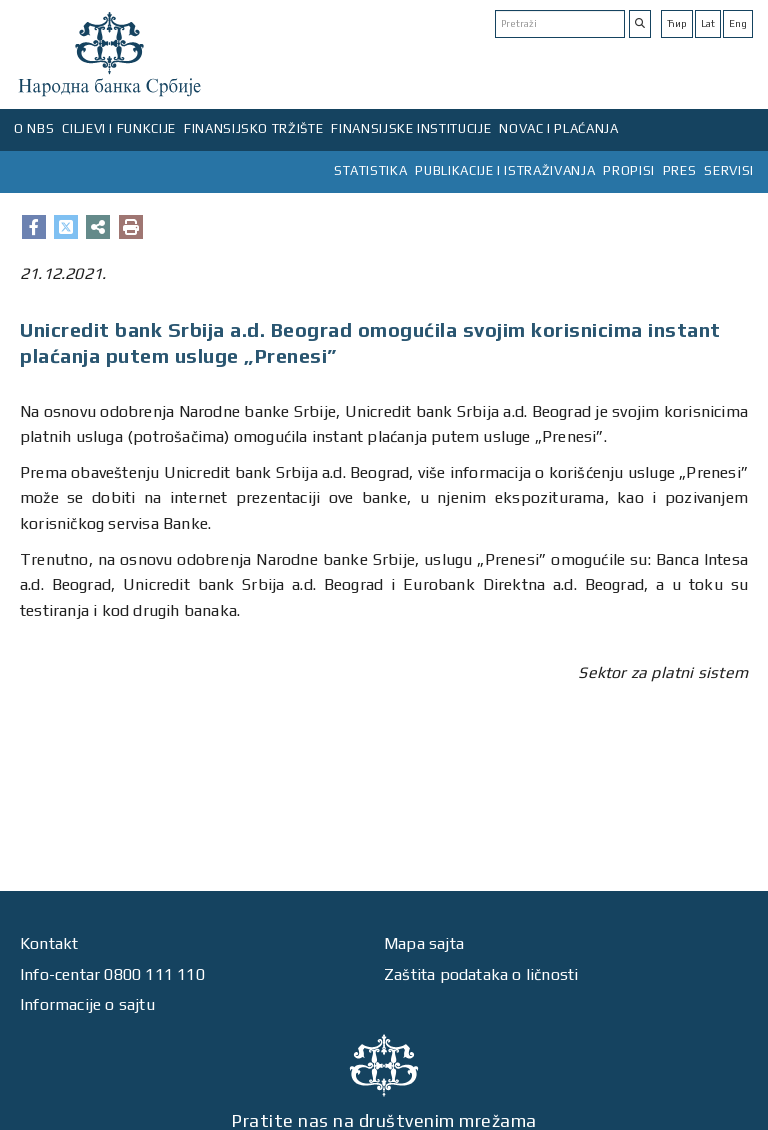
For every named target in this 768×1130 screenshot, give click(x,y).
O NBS (34, 128)
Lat (708, 23)
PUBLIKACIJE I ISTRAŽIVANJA (505, 170)
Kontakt (49, 943)
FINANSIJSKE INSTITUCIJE (411, 128)
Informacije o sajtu (87, 1004)
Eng (738, 23)
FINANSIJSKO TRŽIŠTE (253, 128)
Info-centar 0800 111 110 (112, 974)
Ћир (677, 23)
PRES (680, 170)
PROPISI (629, 170)
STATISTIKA (371, 170)
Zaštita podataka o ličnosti (481, 974)
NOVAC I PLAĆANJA (558, 128)
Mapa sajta (424, 943)
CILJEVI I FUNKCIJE (119, 128)
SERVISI (729, 170)
